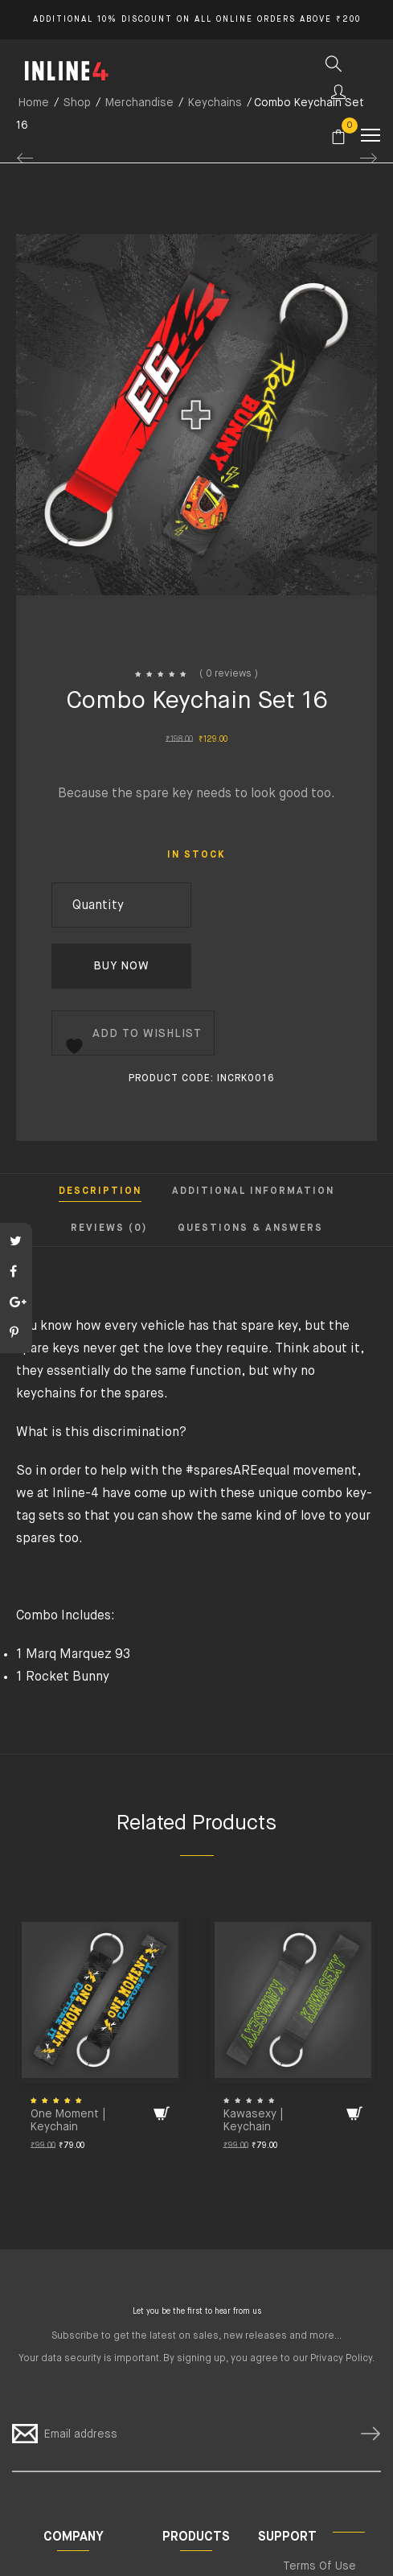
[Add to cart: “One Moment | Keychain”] (162, 2113)
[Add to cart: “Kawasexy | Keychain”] (354, 2113)
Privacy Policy (341, 2359)
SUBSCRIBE (364, 2434)
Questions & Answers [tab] (250, 1228)
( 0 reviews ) (228, 674)
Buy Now (121, 966)
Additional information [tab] (253, 1191)
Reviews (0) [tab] (109, 1228)
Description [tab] (100, 1191)
